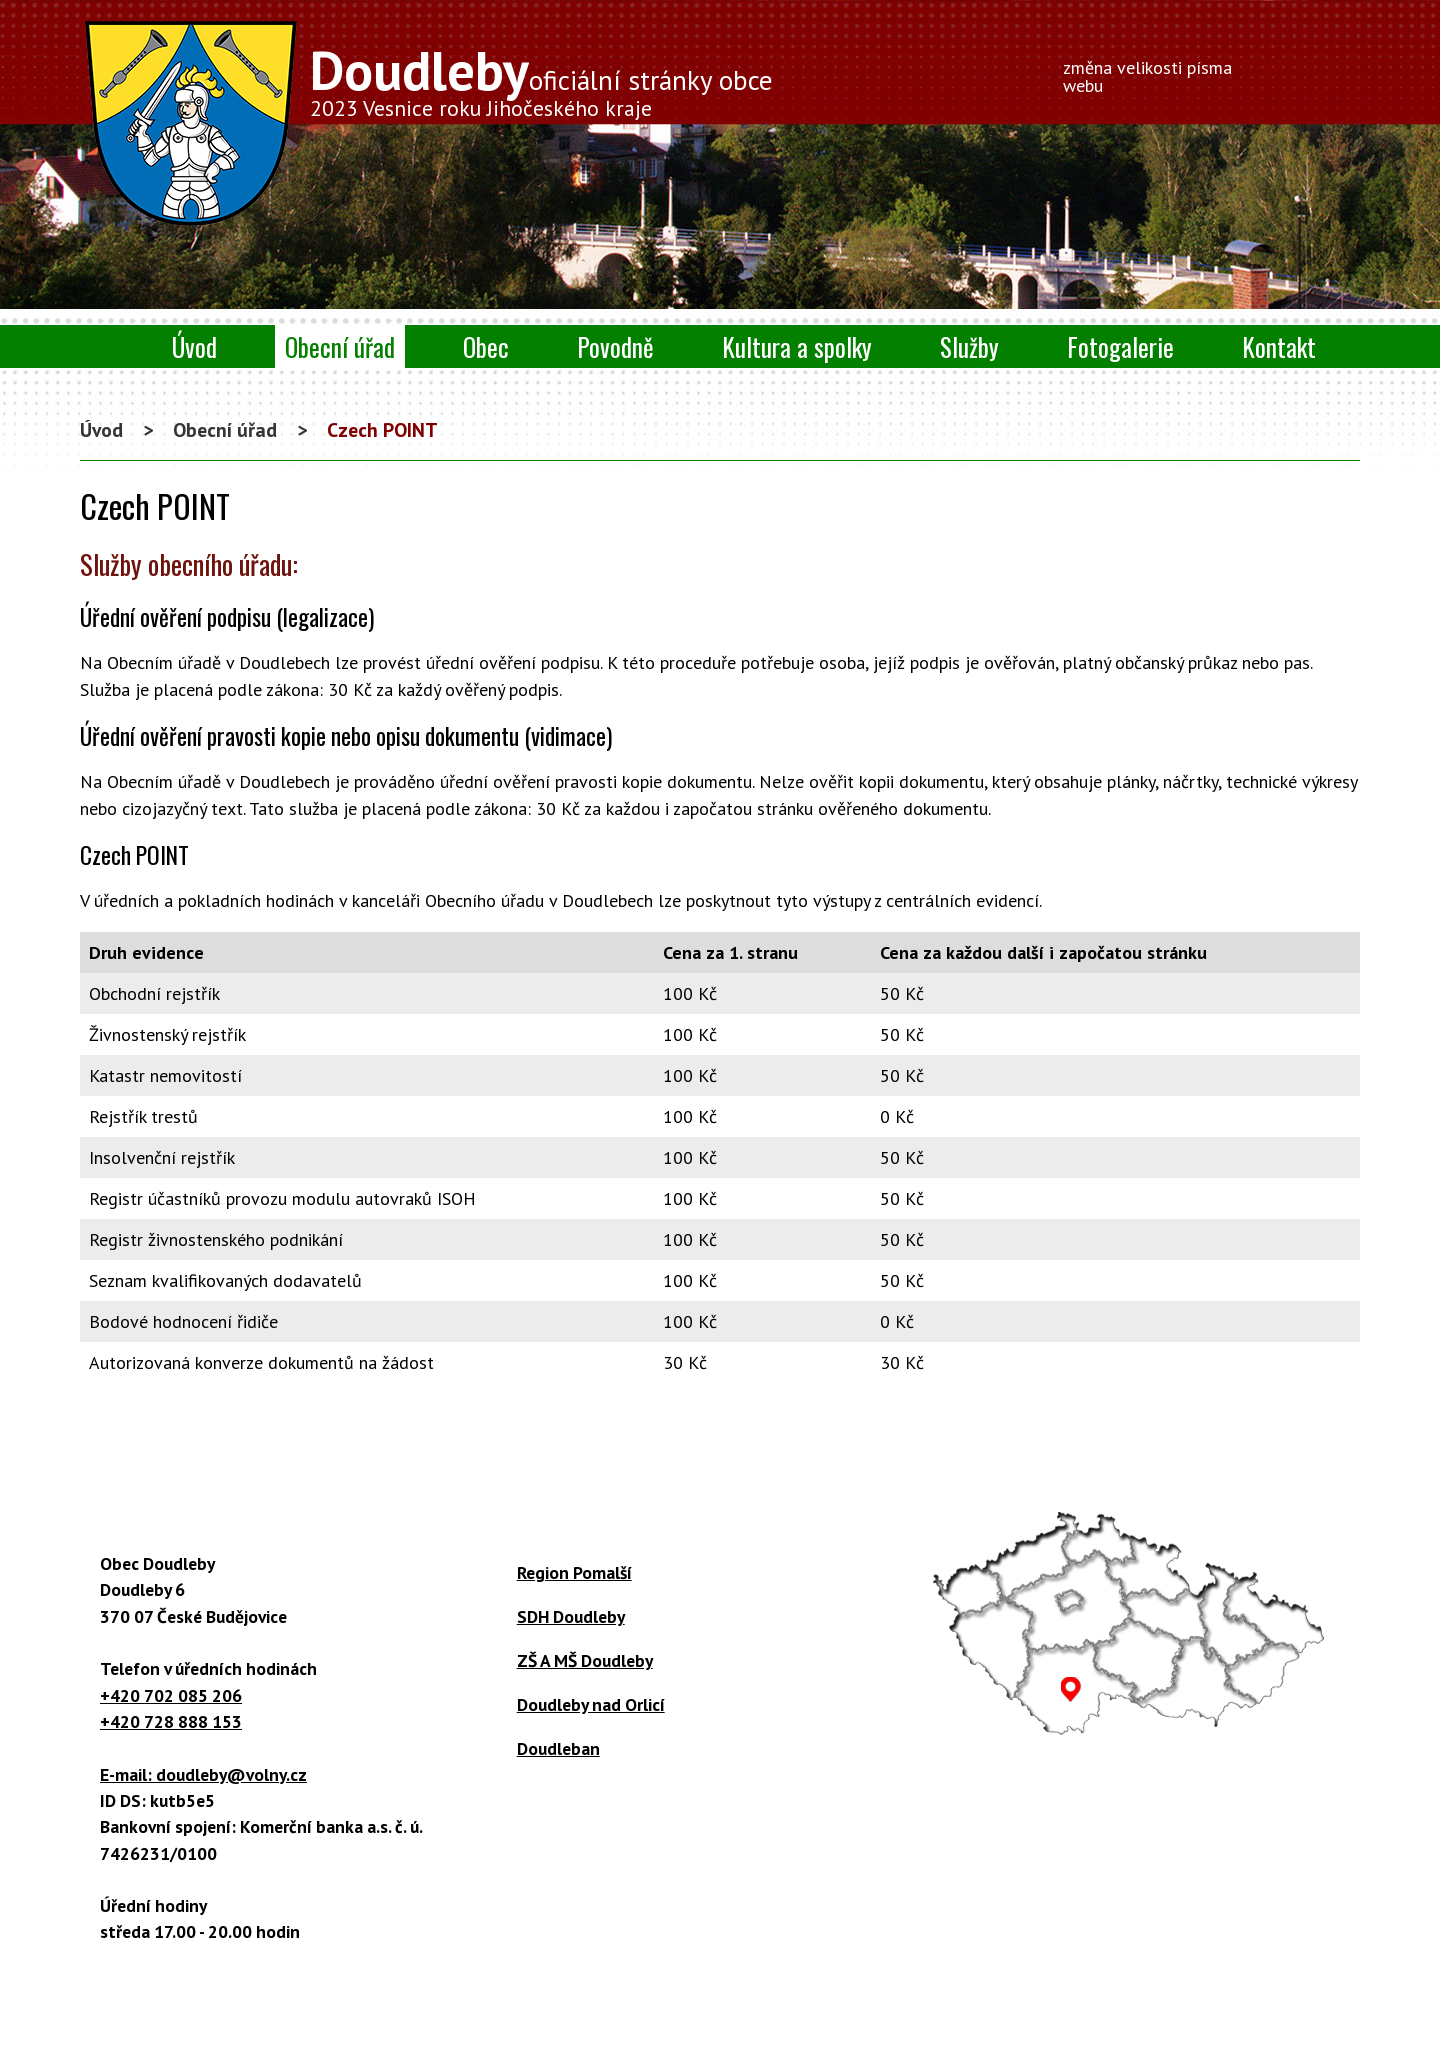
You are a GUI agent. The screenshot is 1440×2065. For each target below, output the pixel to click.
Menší (1277, 70)
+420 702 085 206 (171, 1695)
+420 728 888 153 (171, 1721)
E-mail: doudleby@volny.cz (203, 1774)
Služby (969, 346)
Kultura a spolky (797, 346)
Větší (1309, 70)
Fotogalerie (1120, 346)
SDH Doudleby (571, 1616)
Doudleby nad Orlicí (591, 1704)
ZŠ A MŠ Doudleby (585, 1660)
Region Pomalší (574, 1572)
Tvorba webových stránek (687, 2040)
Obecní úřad (340, 346)
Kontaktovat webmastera (660, 2017)
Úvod (194, 346)
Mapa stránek (1010, 2017)
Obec (486, 346)
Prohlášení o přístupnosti (857, 2017)
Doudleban (558, 1748)
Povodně (615, 346)
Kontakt (1279, 346)
